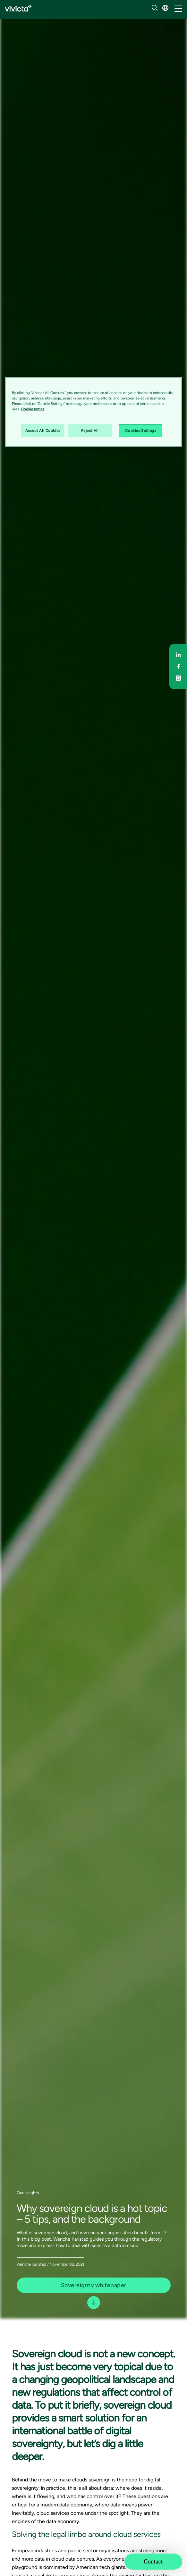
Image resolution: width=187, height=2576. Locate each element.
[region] (94, 412)
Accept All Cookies (42, 430)
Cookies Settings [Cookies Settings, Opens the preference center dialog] (140, 430)
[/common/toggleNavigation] (178, 8)
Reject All (90, 430)
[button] (165, 8)
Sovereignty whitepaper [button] (93, 2285)
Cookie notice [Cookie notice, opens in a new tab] (32, 409)
